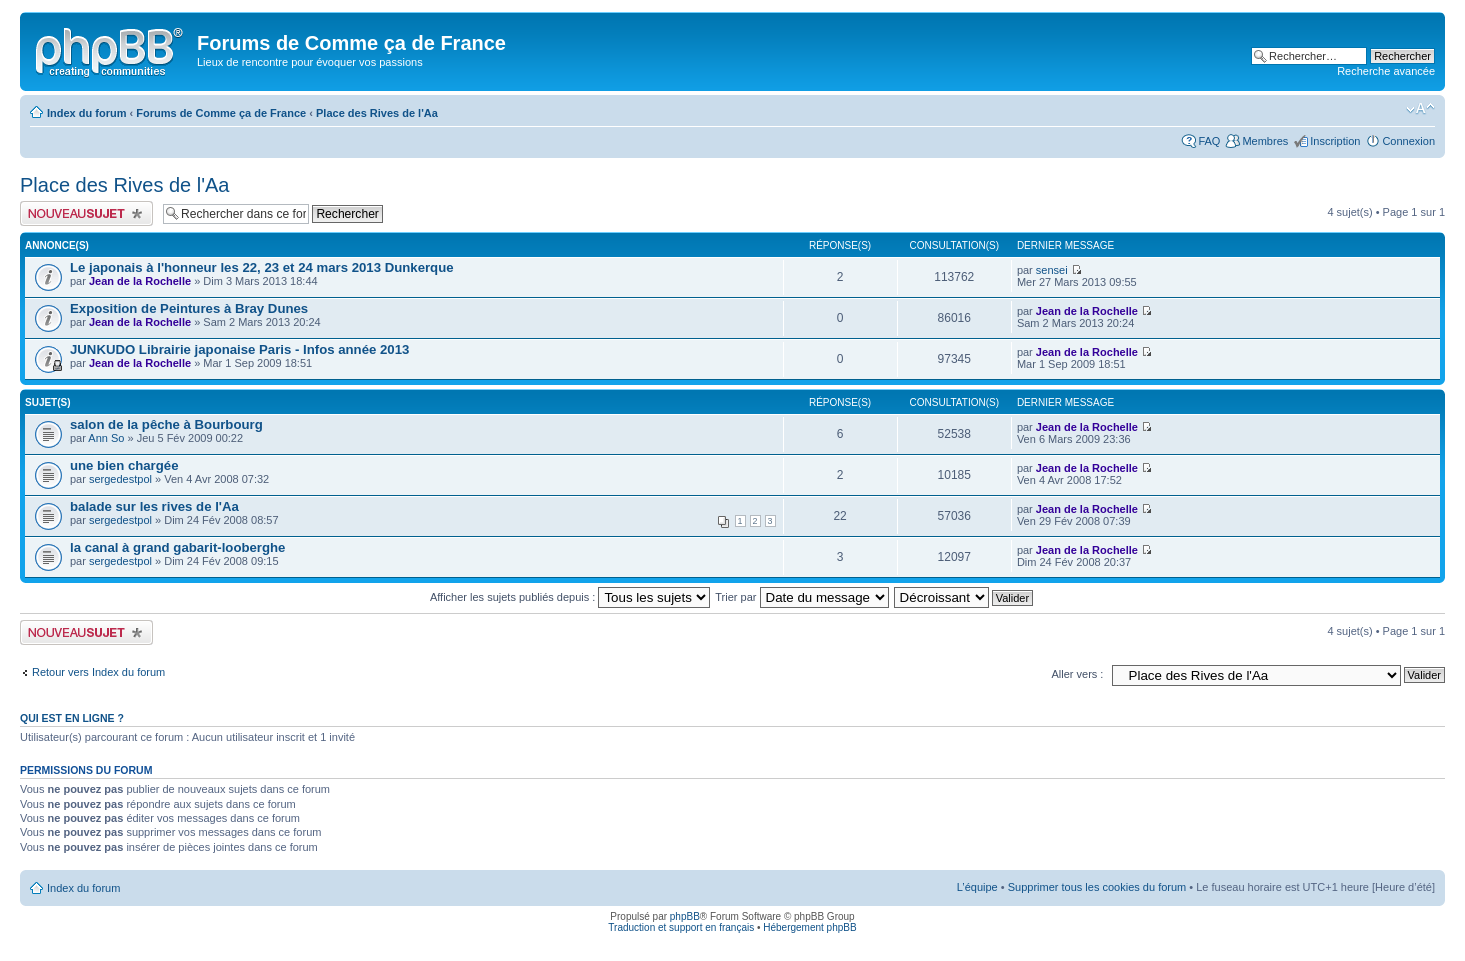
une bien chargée (124, 465)
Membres (1265, 141)
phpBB (685, 916)
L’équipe (977, 887)
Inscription (1335, 141)
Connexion (1408, 141)
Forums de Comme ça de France (221, 113)
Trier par (801, 597)
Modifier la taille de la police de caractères (1420, 109)
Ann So (106, 438)
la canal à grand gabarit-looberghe (177, 547)
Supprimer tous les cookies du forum (1097, 887)
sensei (1052, 270)
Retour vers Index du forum (98, 672)
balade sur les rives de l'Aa (154, 506)
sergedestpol (120, 479)
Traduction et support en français (681, 927)
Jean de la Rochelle (140, 281)
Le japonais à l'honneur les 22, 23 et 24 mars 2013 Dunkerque (262, 267)
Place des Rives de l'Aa (377, 113)
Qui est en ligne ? (72, 718)
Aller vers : (1077, 674)
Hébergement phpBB (809, 927)
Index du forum (86, 113)
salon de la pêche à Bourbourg (166, 424)
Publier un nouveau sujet (86, 213)
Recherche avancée (1386, 71)
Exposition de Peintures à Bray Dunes (189, 308)
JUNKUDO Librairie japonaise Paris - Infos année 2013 (239, 349)
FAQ (1209, 141)
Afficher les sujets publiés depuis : (570, 597)
